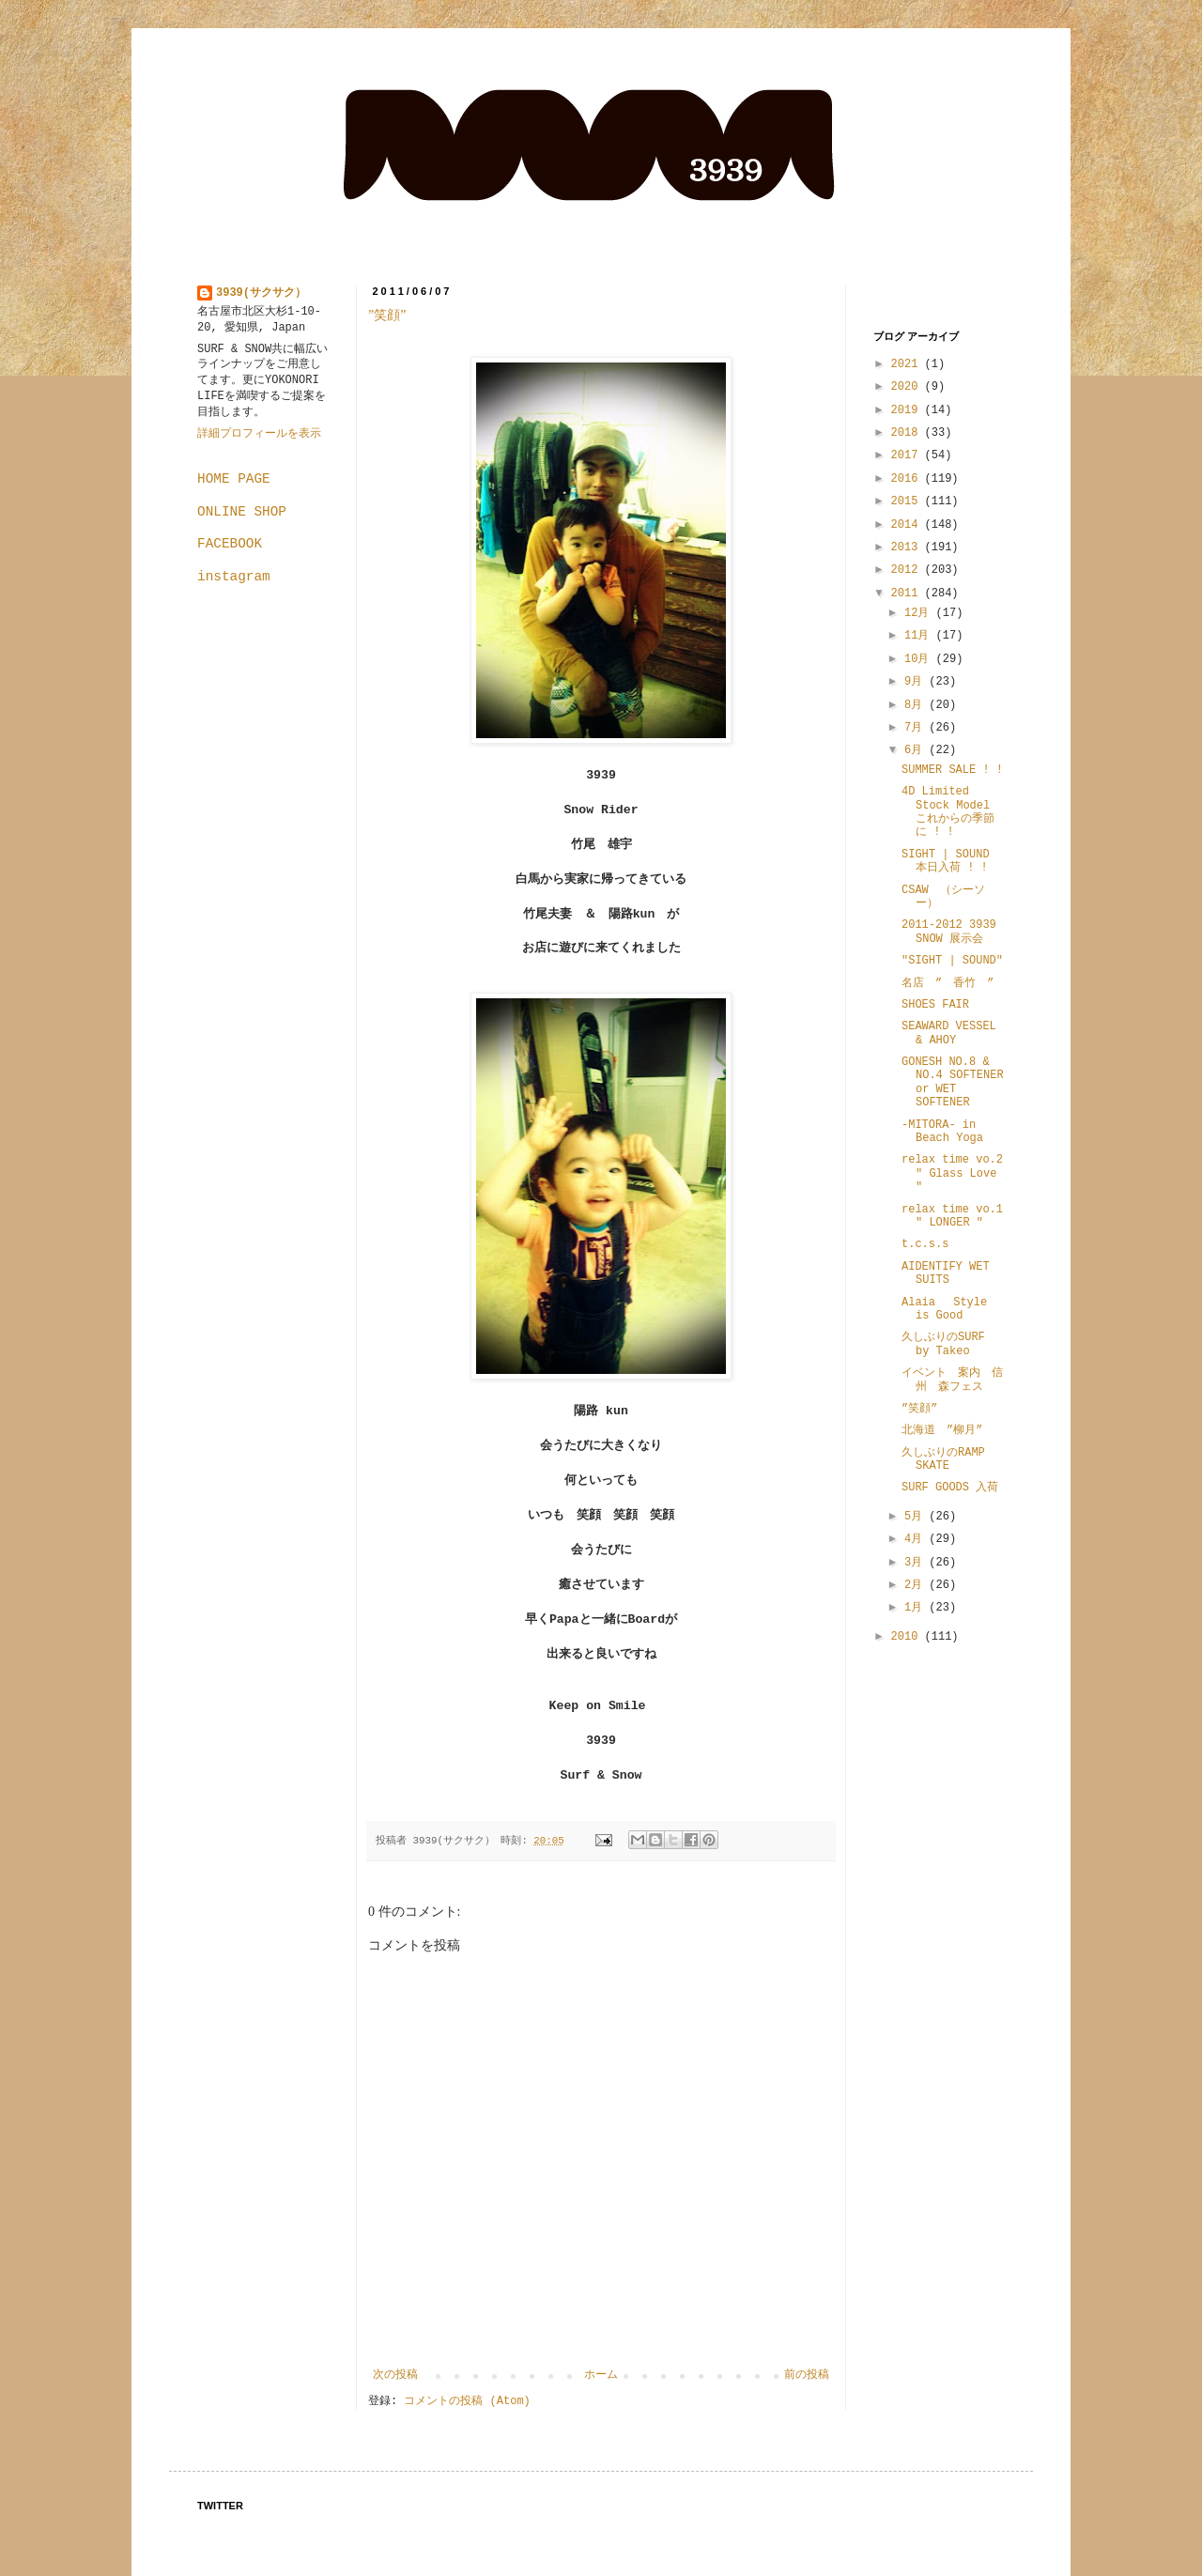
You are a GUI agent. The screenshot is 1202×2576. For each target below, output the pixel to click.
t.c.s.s (925, 1244)
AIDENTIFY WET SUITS (946, 1273)
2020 (908, 386)
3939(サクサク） (261, 293)
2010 (908, 1636)
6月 (916, 750)
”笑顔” (387, 315)
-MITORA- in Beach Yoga (942, 1131)
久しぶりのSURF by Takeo (943, 1344)
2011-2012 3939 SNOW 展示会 (949, 931)
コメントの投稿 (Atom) (467, 2401)
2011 (908, 593)
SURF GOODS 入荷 (950, 1487)
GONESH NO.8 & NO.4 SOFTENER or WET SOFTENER (953, 1082)
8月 (916, 705)
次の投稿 (395, 2375)
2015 (908, 501)
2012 (908, 570)
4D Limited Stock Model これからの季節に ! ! (948, 812)
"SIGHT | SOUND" (952, 960)
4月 (916, 1539)
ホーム (601, 2375)
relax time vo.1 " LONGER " (952, 1216)
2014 (908, 525)
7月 (916, 727)
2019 (908, 410)
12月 (920, 613)
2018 (908, 433)
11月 (920, 635)
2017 (908, 455)
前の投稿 (806, 2375)
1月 (916, 1607)
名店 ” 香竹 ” (948, 983)
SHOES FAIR (935, 1004)
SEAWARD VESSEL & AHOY (949, 1033)
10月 (920, 659)
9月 (916, 681)
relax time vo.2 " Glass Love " (952, 1173)
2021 (908, 364)
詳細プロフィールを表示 (259, 433)
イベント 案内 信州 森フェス (952, 1379)
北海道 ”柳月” (942, 1430)
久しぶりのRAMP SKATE (943, 1459)
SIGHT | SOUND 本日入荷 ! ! (946, 861)
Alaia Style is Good (944, 1309)
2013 (908, 547)
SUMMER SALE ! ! (952, 770)
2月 (916, 1585)
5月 (916, 1516)
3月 (916, 1562)
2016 (908, 479)
